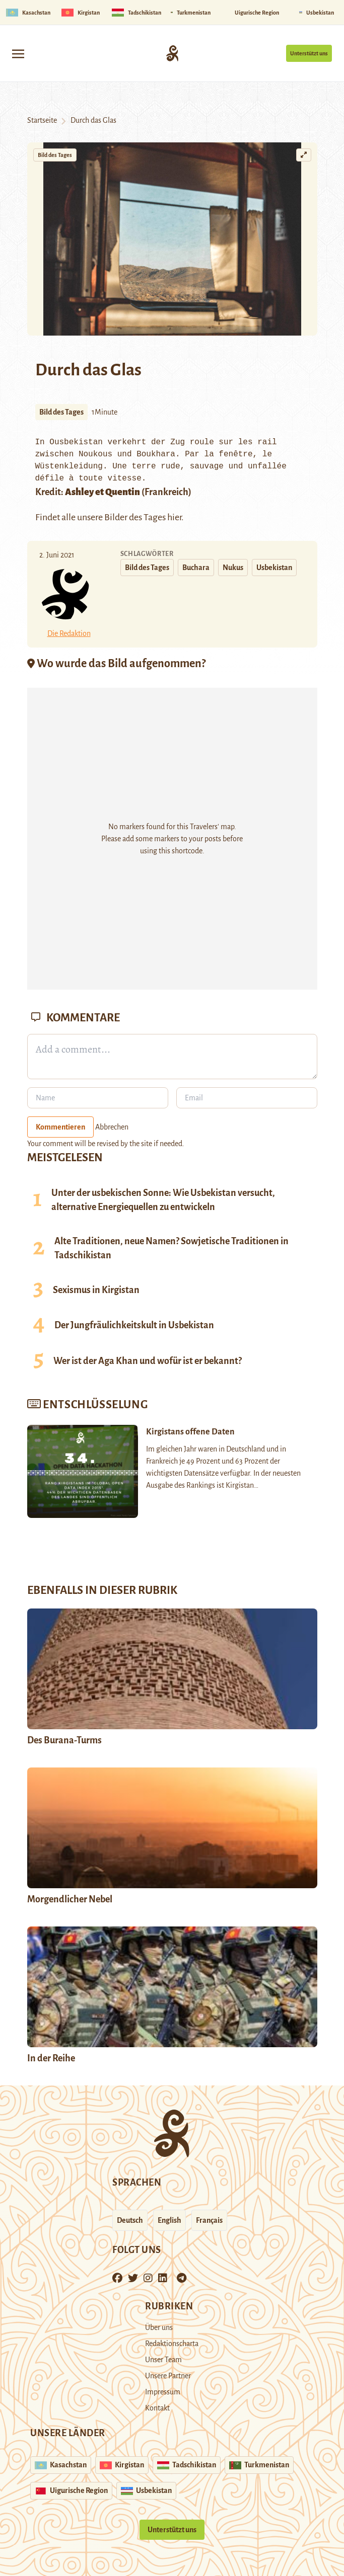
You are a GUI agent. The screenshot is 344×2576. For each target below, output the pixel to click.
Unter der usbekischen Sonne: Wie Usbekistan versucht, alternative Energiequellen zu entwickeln (163, 1200)
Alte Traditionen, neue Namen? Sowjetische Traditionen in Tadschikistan (171, 1248)
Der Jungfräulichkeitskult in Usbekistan (134, 1325)
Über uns (159, 2327)
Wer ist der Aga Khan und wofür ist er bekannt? (147, 1361)
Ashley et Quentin (102, 492)
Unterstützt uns (309, 53)
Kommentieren (60, 1127)
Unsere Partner (168, 2376)
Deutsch (130, 2220)
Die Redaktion (69, 633)
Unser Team (163, 2360)
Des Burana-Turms (64, 1740)
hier (174, 517)
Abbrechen (111, 1127)
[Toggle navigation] (18, 53)
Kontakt (157, 2408)
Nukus (233, 568)
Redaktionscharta (171, 2344)
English (169, 2220)
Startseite (42, 120)
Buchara (196, 568)
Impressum (162, 2392)
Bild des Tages (55, 155)
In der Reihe (51, 2058)
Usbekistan (274, 568)
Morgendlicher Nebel (69, 1899)
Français (209, 2220)
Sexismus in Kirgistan (96, 1290)
